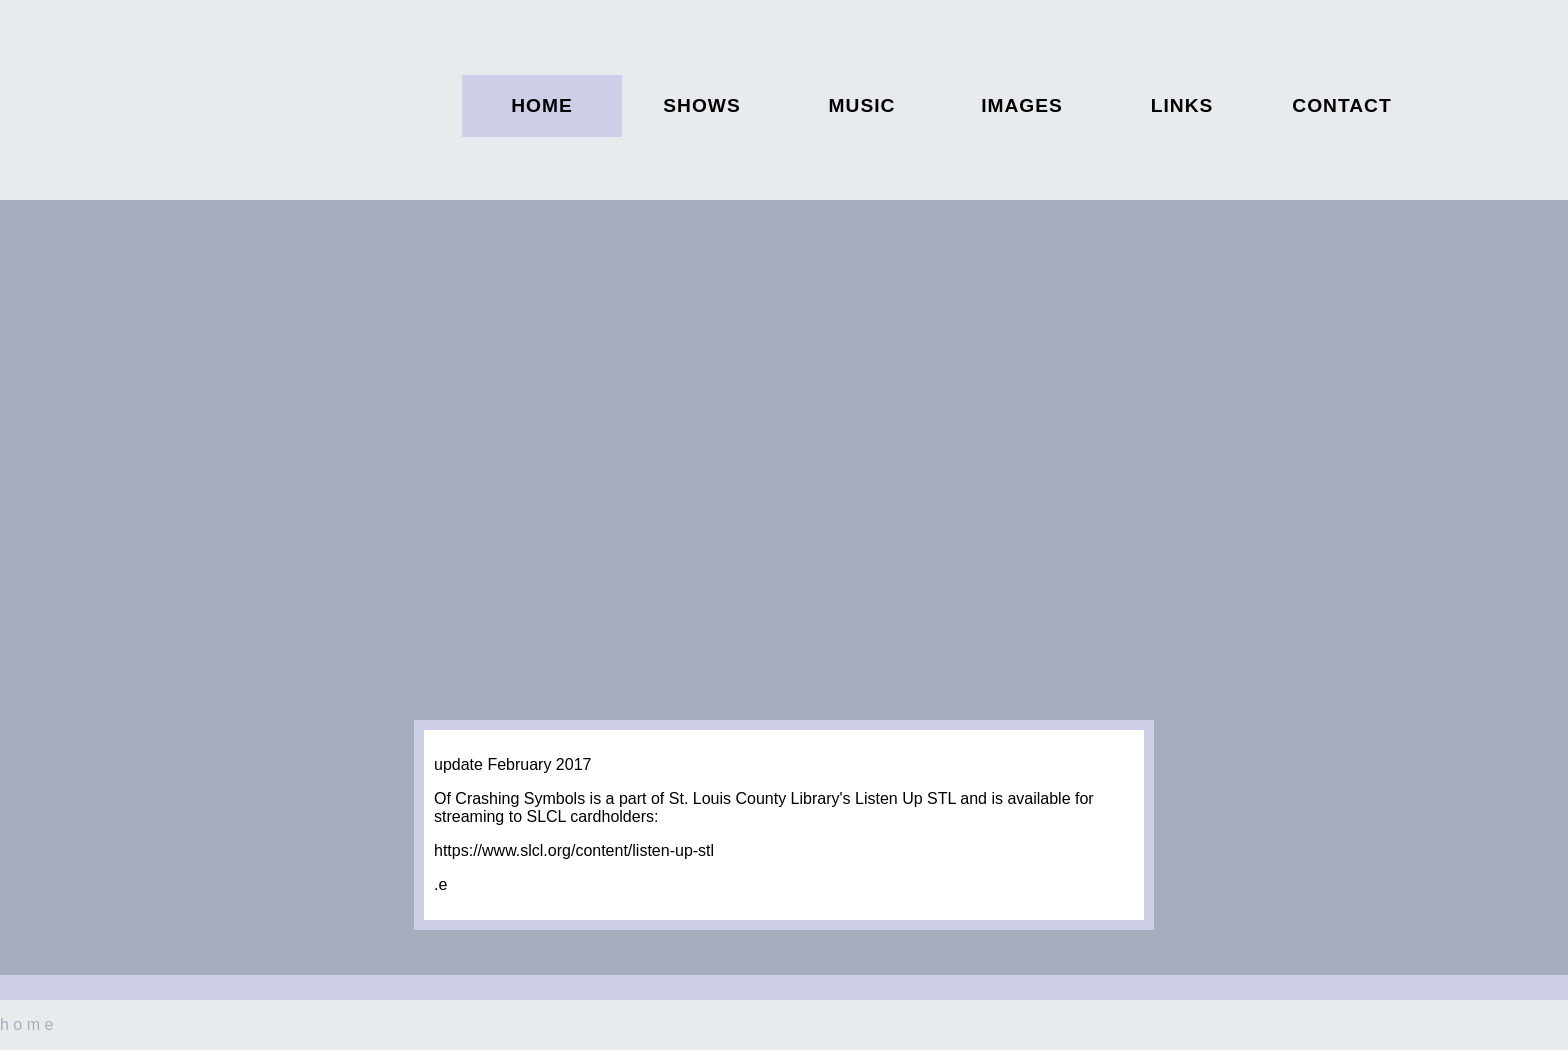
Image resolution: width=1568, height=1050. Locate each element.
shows (702, 105)
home (542, 105)
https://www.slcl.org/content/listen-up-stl (574, 850)
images (1022, 105)
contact (1341, 105)
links (1182, 105)
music (862, 105)
